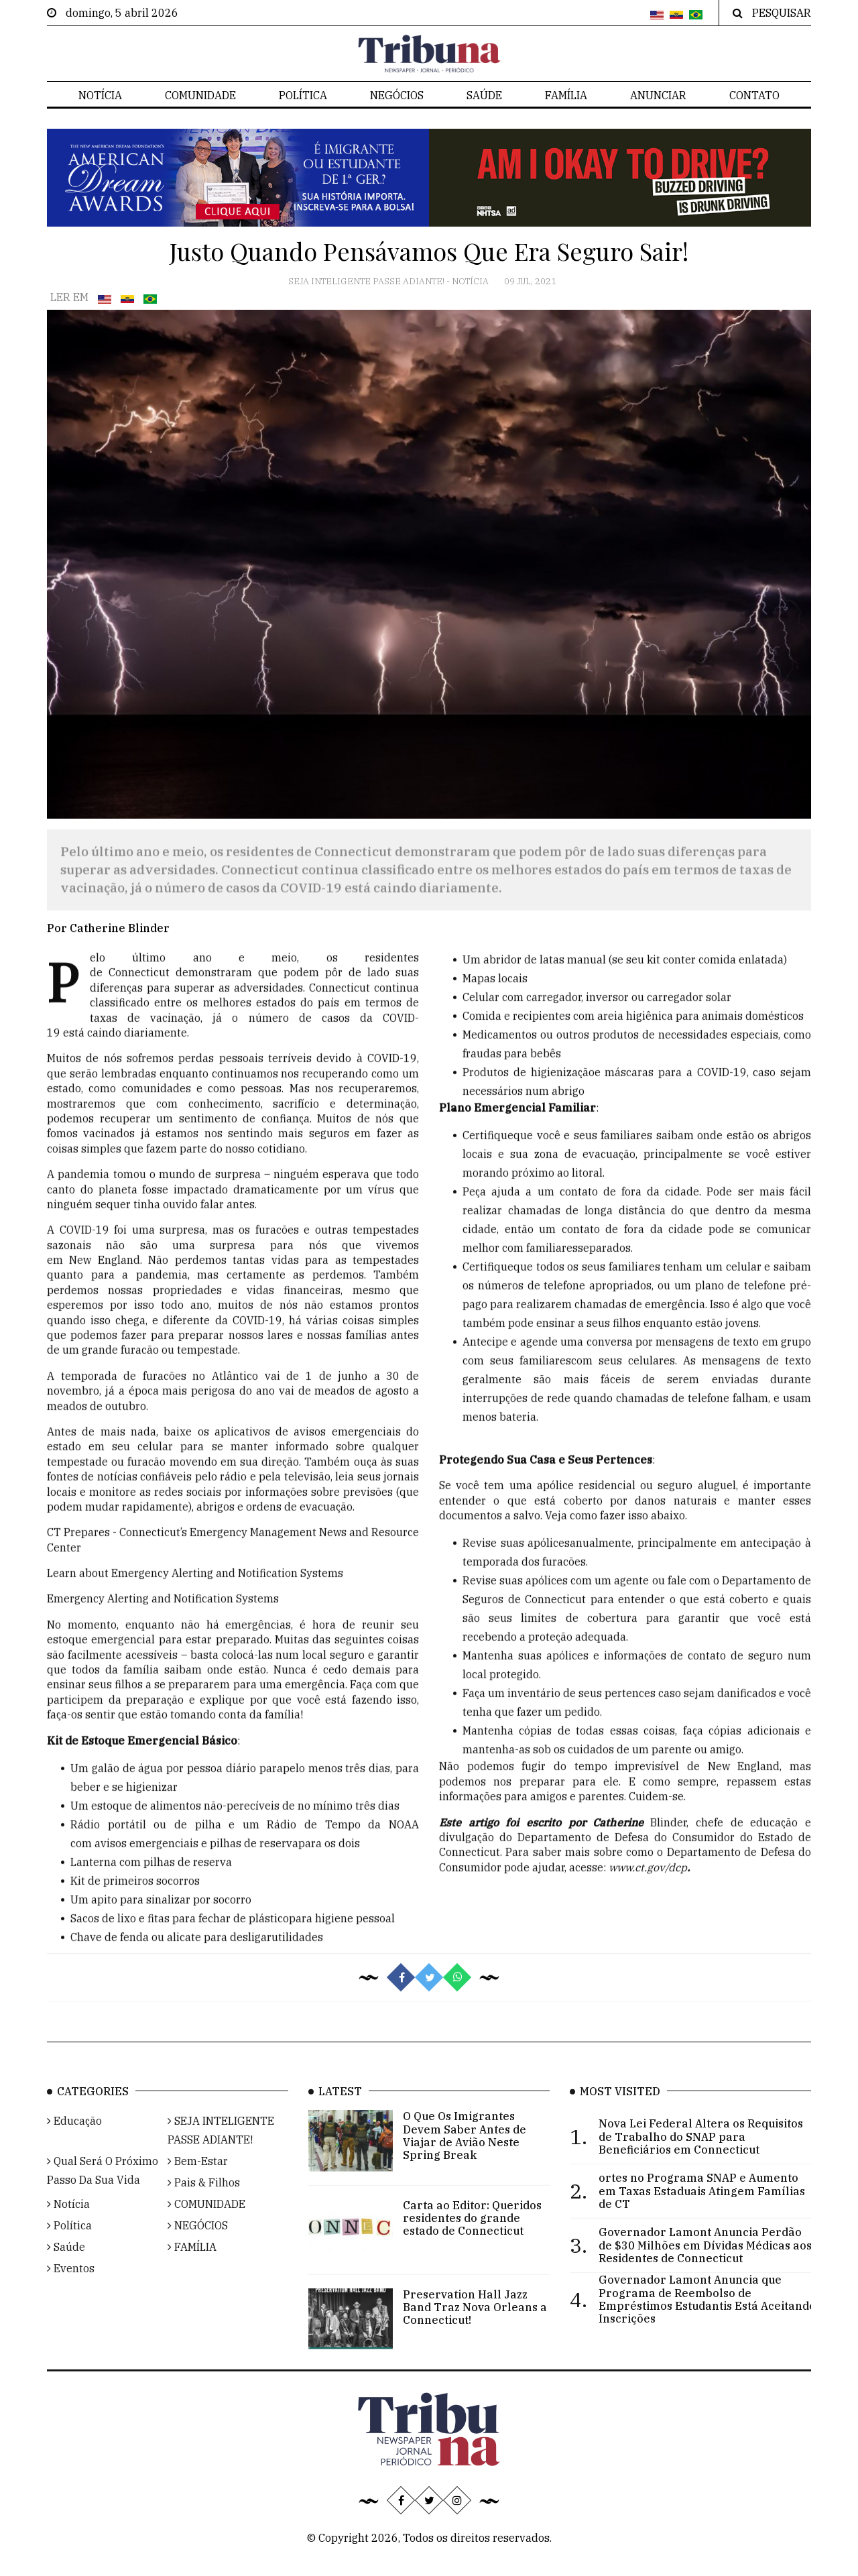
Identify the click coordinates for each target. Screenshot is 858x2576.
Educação (74, 2145)
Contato (754, 95)
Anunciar (658, 95)
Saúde (484, 95)
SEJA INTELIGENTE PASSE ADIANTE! (367, 281)
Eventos (71, 2292)
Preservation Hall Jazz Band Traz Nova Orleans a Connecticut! (475, 2330)
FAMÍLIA (566, 95)
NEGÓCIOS (397, 95)
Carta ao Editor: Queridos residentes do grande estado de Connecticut (472, 2241)
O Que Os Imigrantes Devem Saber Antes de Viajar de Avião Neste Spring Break (464, 2159)
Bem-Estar (198, 2185)
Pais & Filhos (204, 2206)
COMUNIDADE (200, 95)
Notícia (100, 95)
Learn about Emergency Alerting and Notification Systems (195, 1606)
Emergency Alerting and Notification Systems (163, 1631)
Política (303, 95)
